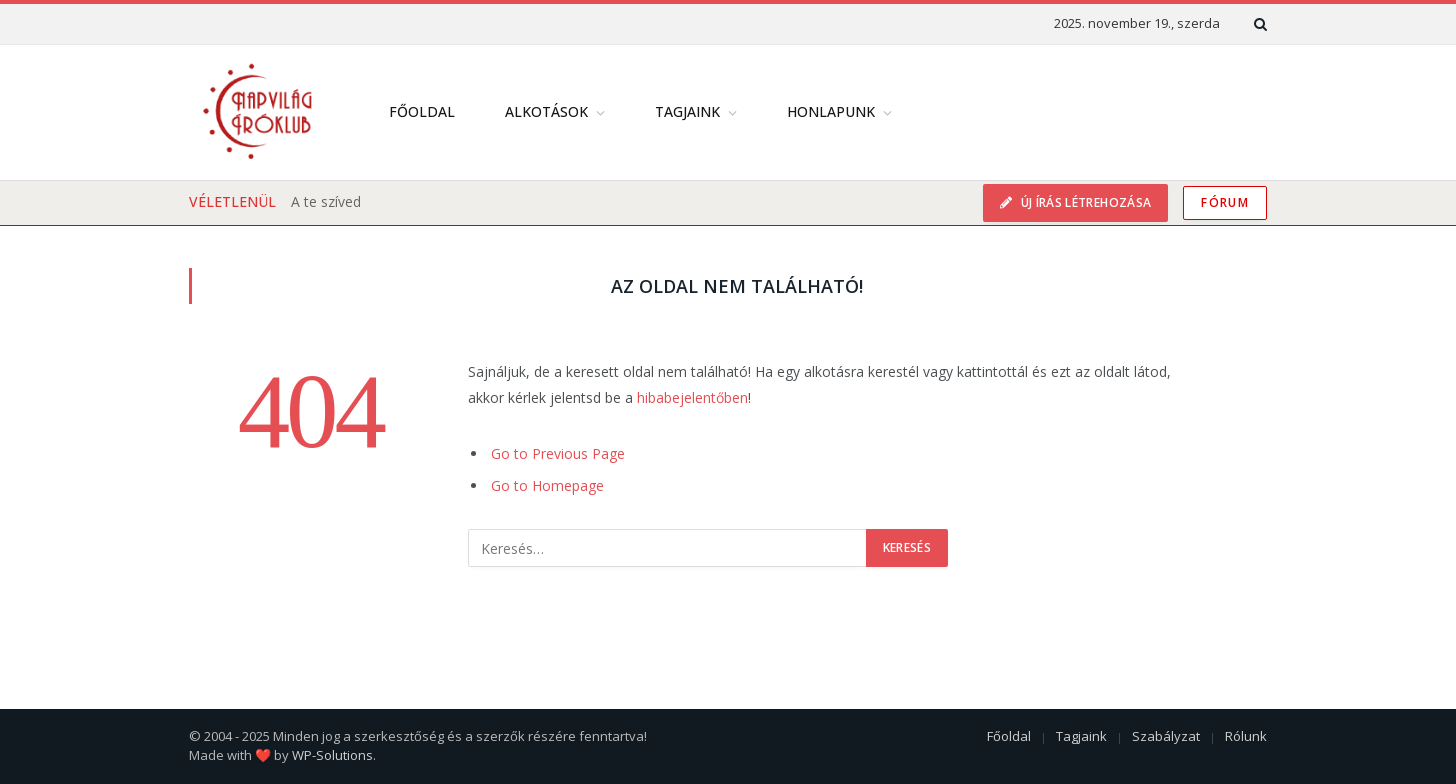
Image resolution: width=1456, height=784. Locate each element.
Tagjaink (687, 111)
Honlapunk (831, 111)
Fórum (1225, 202)
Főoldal (422, 111)
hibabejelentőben (692, 397)
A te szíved (326, 201)
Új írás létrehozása (1084, 202)
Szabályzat (1166, 736)
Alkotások (546, 111)
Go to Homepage (547, 485)
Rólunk (1246, 736)
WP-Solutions (332, 755)
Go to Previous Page (558, 453)
